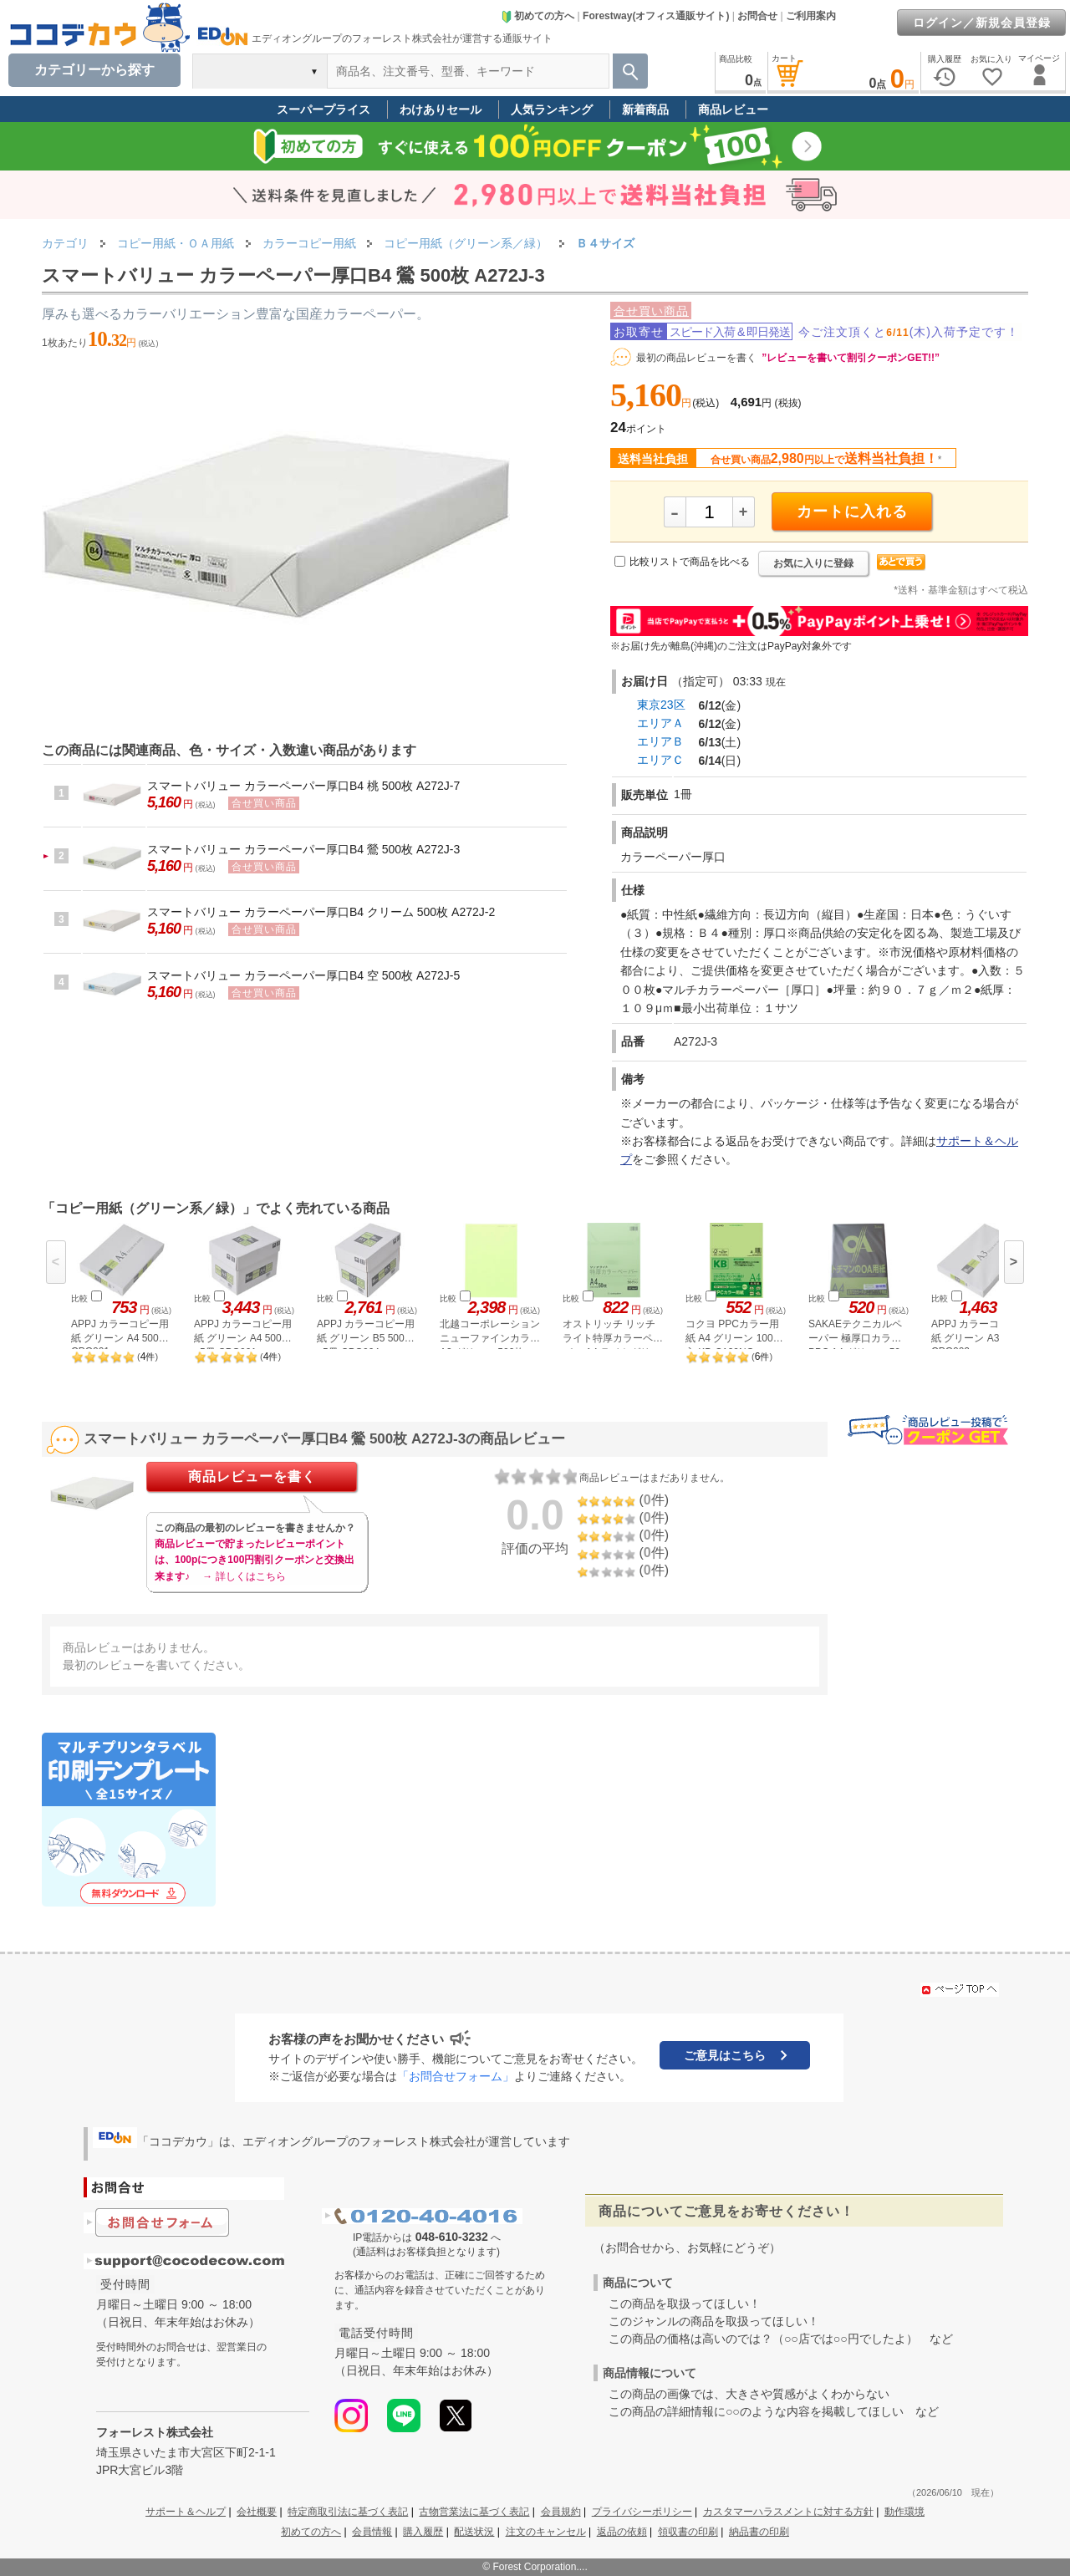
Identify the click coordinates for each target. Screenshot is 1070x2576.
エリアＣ (660, 759)
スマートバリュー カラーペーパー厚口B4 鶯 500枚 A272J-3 (303, 849)
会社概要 (257, 2511)
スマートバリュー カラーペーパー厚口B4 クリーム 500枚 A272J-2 (321, 912)
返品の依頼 (622, 2532)
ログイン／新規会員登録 (982, 22)
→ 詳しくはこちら (243, 1576)
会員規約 (561, 2511)
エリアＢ (660, 741)
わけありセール (441, 109)
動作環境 (904, 2511)
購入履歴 (423, 2532)
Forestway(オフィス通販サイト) (656, 16)
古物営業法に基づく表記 (474, 2511)
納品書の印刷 (759, 2532)
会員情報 (372, 2532)
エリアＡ (660, 723)
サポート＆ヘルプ (185, 2511)
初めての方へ (537, 16)
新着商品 (645, 109)
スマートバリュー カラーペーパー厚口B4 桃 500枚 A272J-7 (303, 785)
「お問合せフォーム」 (455, 2076)
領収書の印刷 (688, 2532)
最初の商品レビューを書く (696, 358)
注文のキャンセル (546, 2532)
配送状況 (474, 2532)
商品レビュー (733, 109)
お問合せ (757, 16)
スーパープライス (323, 109)
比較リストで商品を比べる (689, 562)
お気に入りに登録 (813, 563)
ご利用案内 (811, 16)
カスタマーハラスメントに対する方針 (788, 2511)
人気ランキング (552, 109)
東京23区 (661, 704)
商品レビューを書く (252, 1476)
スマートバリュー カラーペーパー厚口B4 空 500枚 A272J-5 (303, 975)
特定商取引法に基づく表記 (348, 2511)
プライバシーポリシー (642, 2511)
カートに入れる (852, 511)
